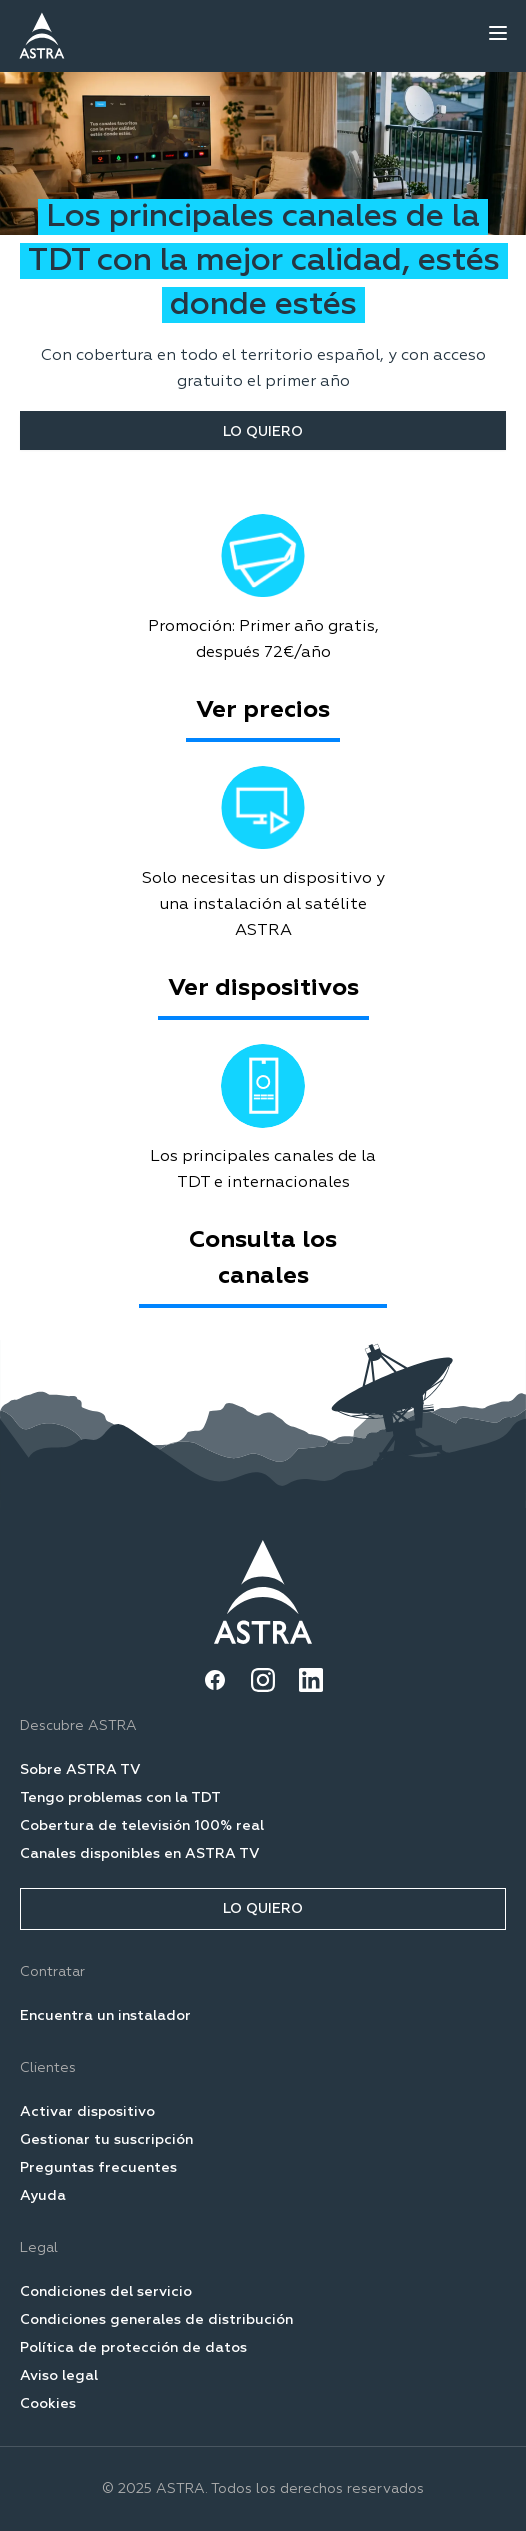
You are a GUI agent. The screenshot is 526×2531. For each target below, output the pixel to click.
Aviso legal (59, 2376)
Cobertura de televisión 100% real (142, 1826)
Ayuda (43, 2196)
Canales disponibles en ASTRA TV (140, 1854)
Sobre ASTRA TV (80, 1770)
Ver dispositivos (263, 988)
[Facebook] (215, 1680)
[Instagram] (263, 1680)
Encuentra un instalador (105, 2016)
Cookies (48, 2404)
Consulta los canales (263, 1258)
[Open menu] (498, 33)
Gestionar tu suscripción (106, 2140)
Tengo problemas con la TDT (120, 1798)
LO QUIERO (263, 432)
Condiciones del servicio (106, 2292)
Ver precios (263, 710)
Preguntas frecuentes (98, 2168)
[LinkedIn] (311, 1680)
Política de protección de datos (133, 2348)
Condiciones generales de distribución (156, 2320)
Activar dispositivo (87, 2112)
